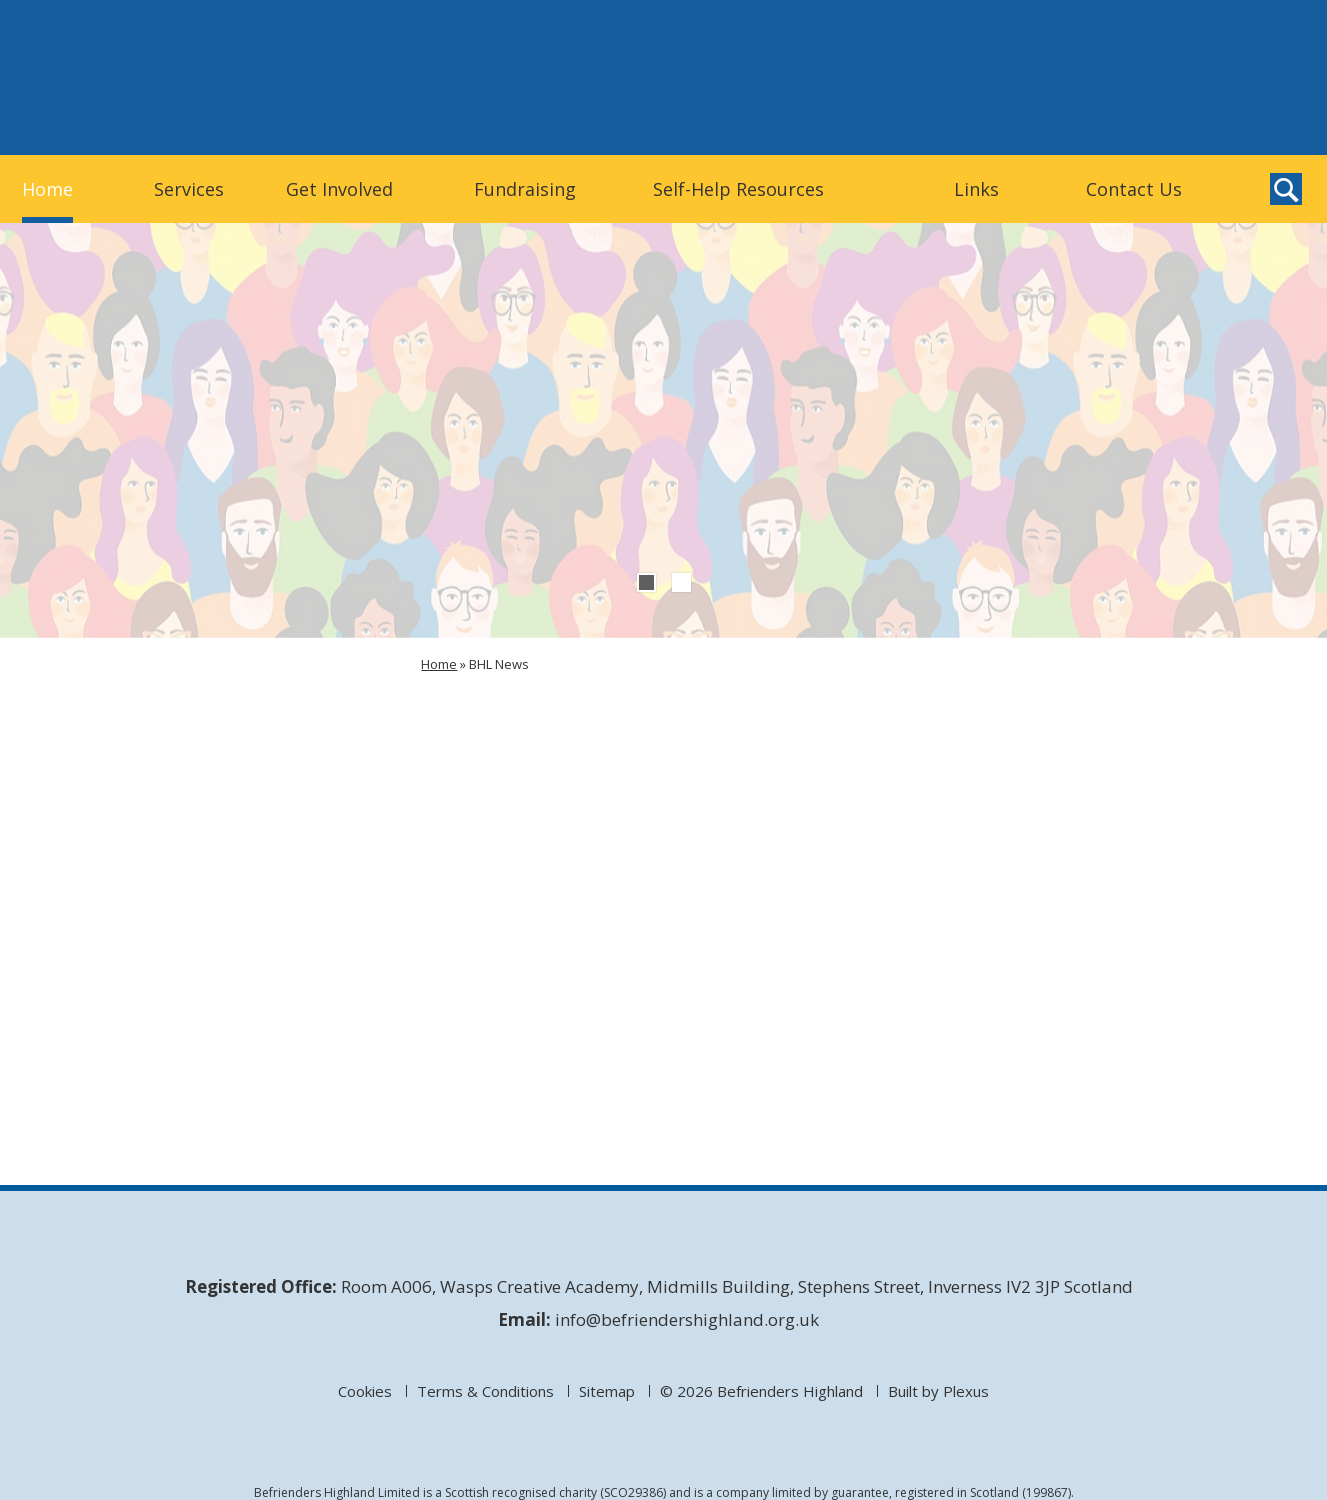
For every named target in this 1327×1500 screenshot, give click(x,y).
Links (976, 189)
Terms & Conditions (485, 1391)
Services (189, 189)
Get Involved (339, 189)
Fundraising (525, 189)
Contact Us (1134, 189)
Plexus (966, 1391)
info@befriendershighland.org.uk (687, 1319)
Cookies (365, 1391)
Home (47, 189)
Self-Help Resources (738, 189)
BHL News (499, 664)
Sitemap (607, 1391)
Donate (1097, 76)
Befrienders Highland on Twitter (1198, 119)
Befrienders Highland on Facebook (1240, 119)
